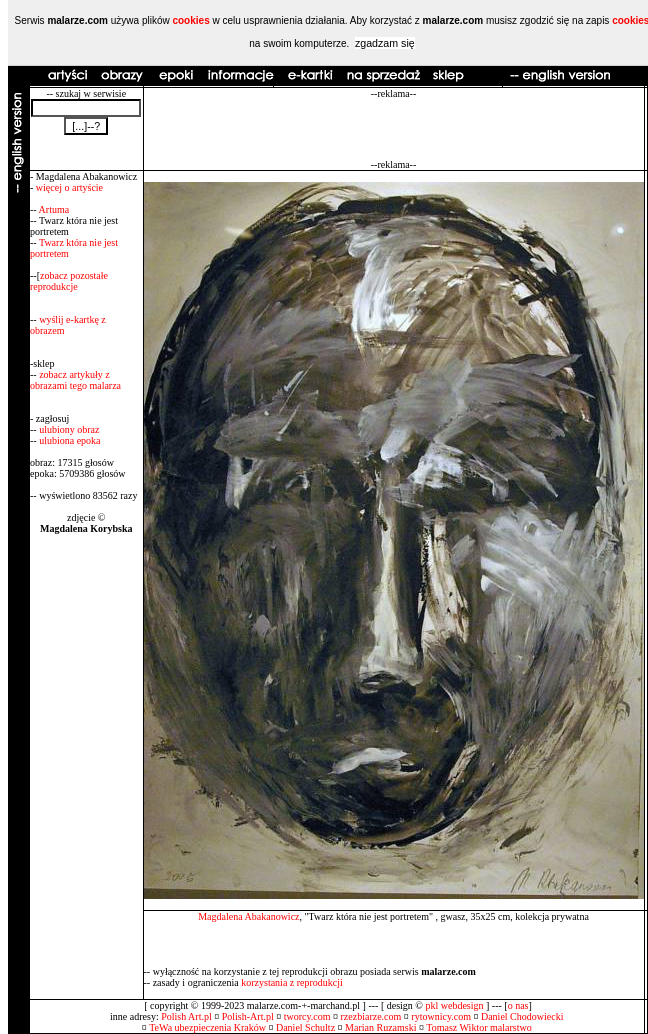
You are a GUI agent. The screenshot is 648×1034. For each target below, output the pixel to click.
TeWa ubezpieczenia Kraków (207, 1027)
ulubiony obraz (69, 429)
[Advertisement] (394, 129)
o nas (518, 1005)
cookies (190, 20)
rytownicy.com (441, 1016)
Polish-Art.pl (248, 1016)
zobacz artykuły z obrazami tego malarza (75, 380)
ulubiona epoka (69, 440)
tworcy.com (307, 1016)
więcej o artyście (69, 187)
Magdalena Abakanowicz (248, 916)
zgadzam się (385, 43)
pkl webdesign (454, 1005)
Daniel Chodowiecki (522, 1016)
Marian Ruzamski (380, 1027)
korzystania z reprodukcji (292, 982)
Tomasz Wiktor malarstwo (478, 1027)
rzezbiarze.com (371, 1016)
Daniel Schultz (305, 1027)
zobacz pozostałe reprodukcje (69, 281)
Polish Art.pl (186, 1016)
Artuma (54, 209)
